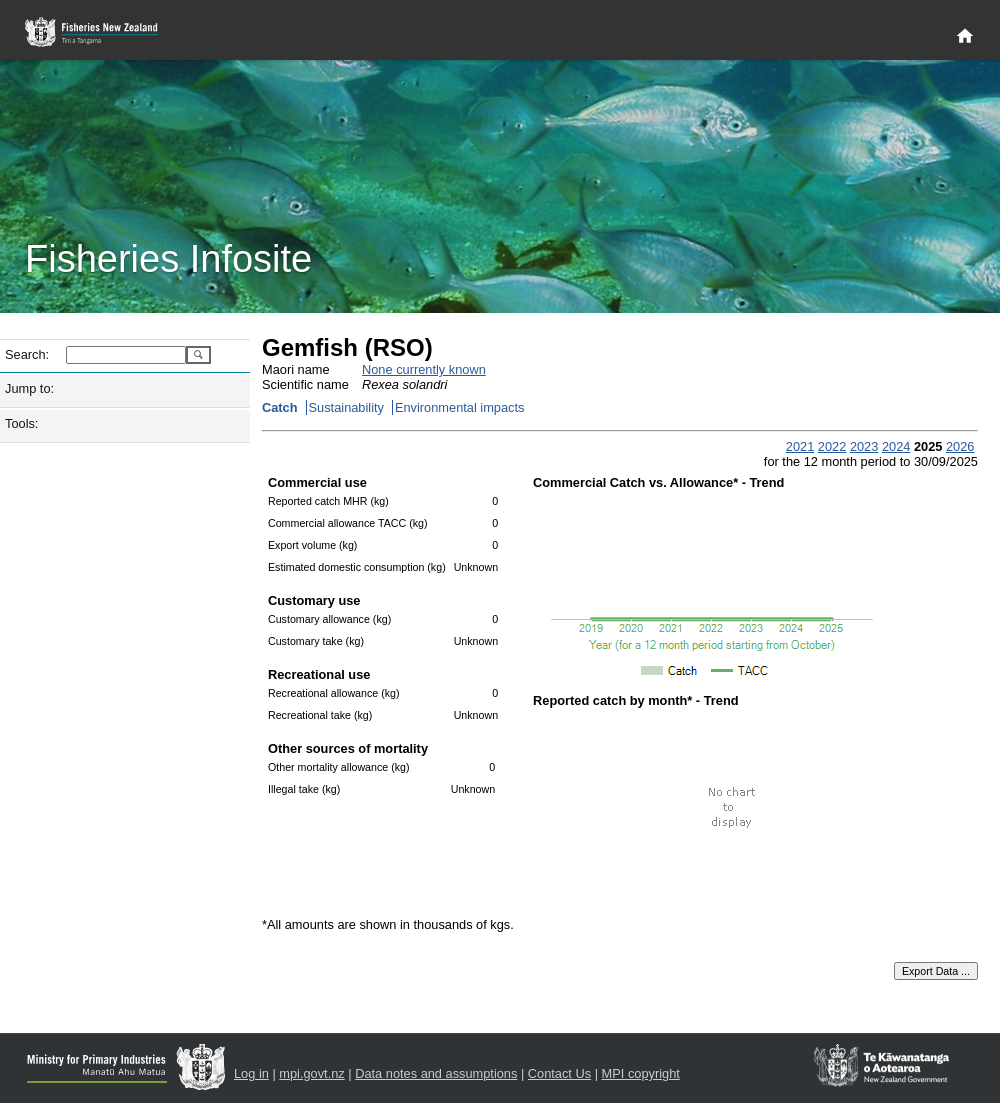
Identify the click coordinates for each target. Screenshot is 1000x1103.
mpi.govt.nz (311, 1073)
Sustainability (346, 407)
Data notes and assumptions (436, 1073)
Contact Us (559, 1073)
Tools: (21, 423)
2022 (832, 446)
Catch (280, 407)
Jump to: (29, 388)
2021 (800, 446)
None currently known (424, 369)
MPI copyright (641, 1073)
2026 (960, 446)
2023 (864, 446)
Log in (251, 1073)
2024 (896, 446)
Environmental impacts (459, 407)
